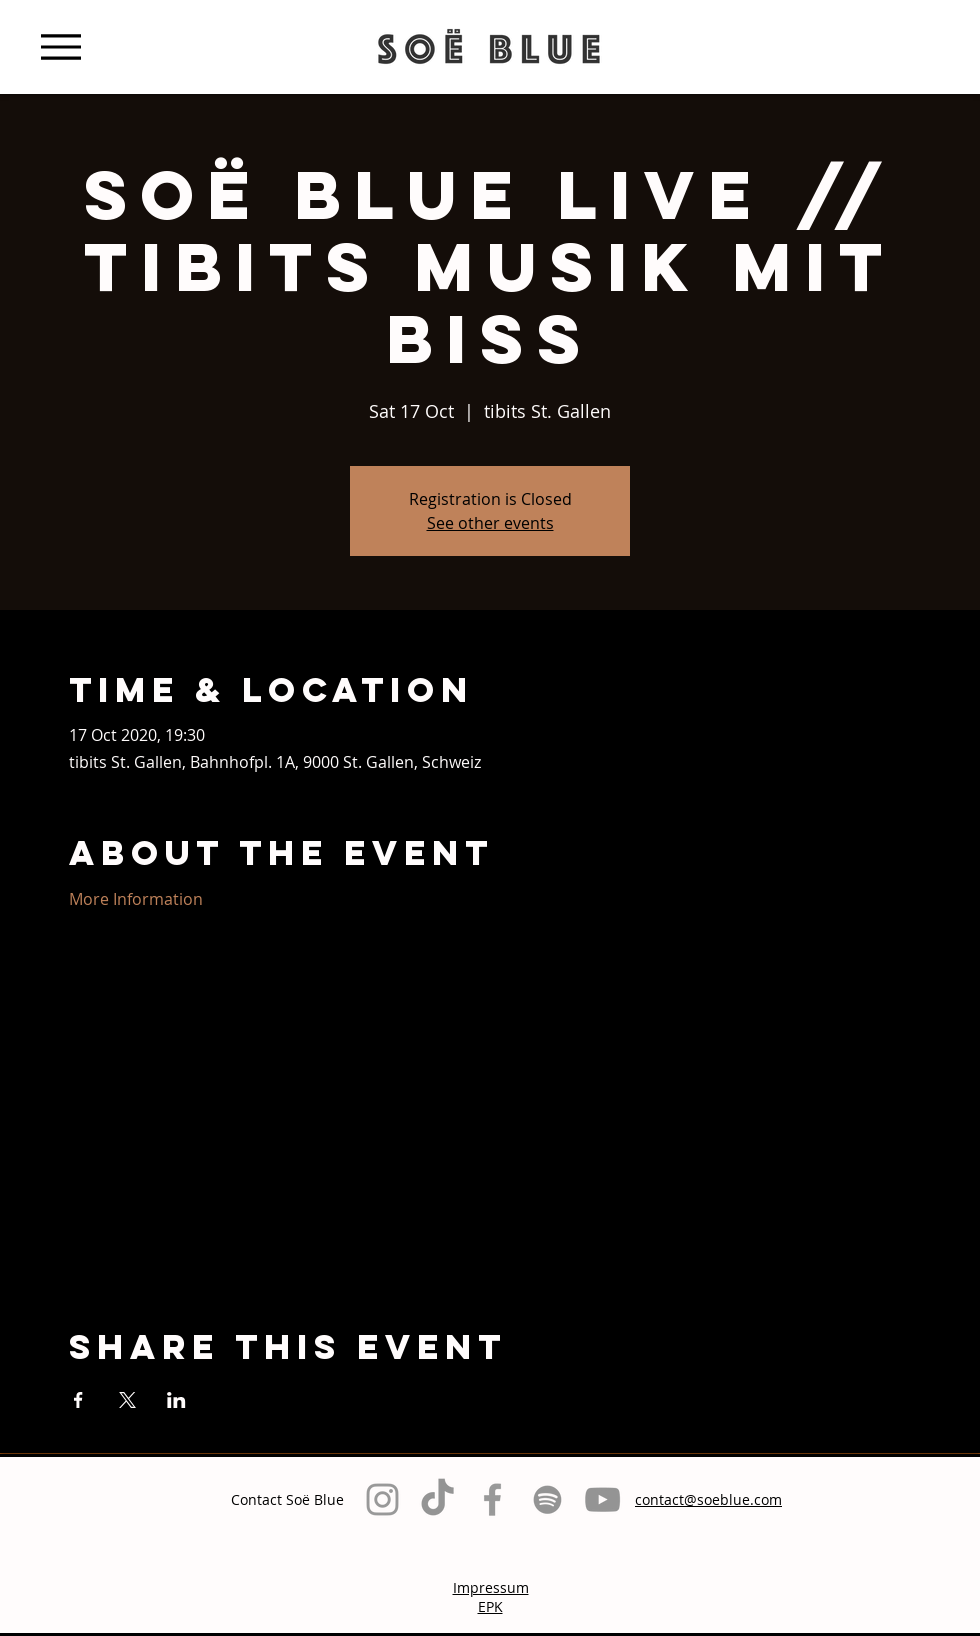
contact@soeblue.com (708, 1499)
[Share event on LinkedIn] (176, 1400)
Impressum (491, 1587)
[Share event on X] (127, 1400)
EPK (490, 1606)
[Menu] (60, 46)
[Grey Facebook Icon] (492, 1499)
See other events (490, 523)
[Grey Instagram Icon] (382, 1499)
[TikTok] (437, 1499)
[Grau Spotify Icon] (547, 1499)
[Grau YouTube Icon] (602, 1499)
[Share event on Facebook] (78, 1400)
